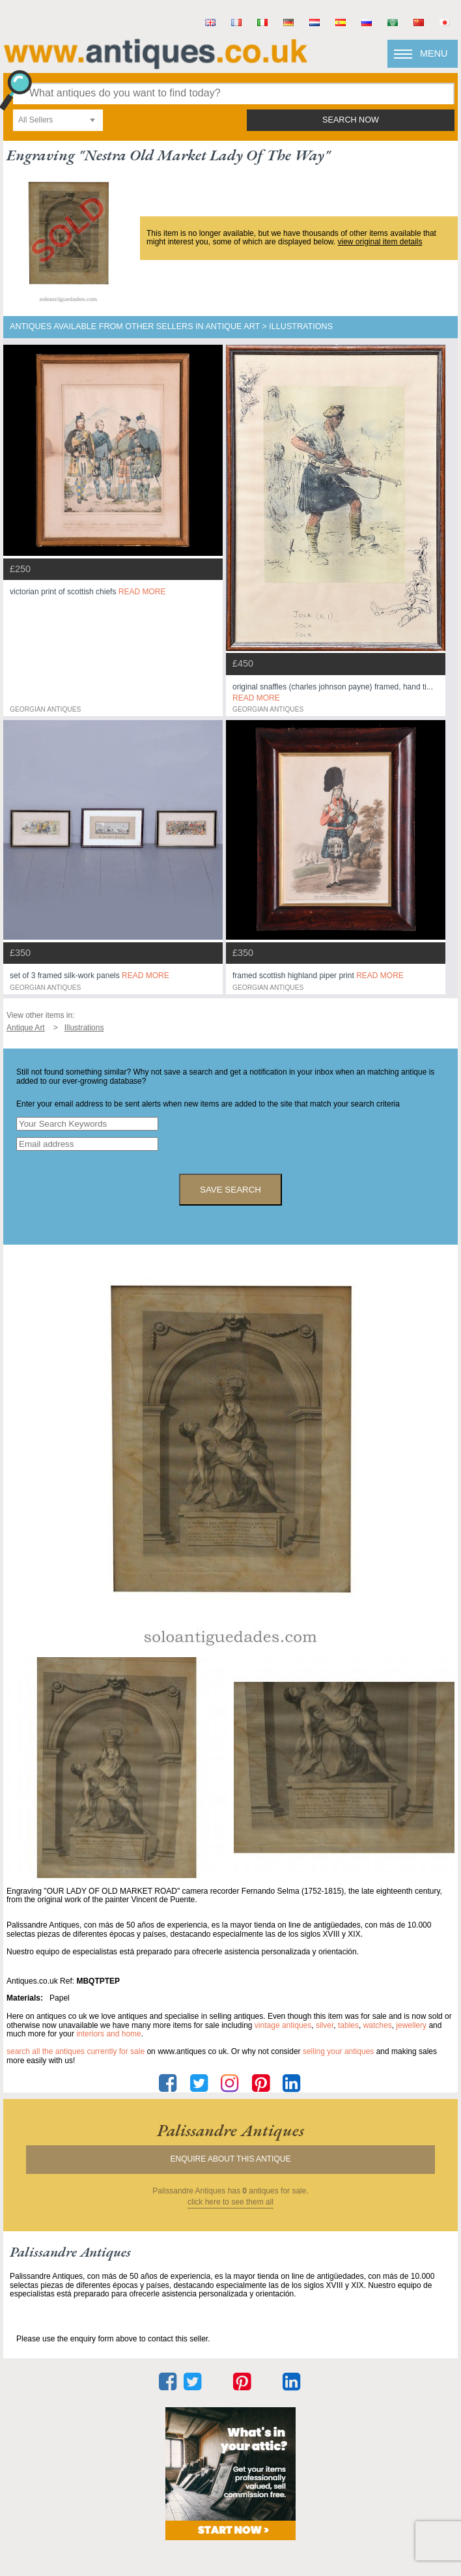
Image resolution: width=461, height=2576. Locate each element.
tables (348, 2025)
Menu (433, 53)
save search (230, 1189)
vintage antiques (283, 2025)
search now (350, 119)
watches (377, 2025)
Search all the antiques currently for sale (76, 2051)
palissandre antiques (230, 2130)
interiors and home (108, 2033)
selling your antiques (338, 2051)
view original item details (379, 241)
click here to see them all (230, 2202)
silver (324, 2025)
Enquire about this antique (231, 2159)
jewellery (411, 2025)
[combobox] (58, 120)
